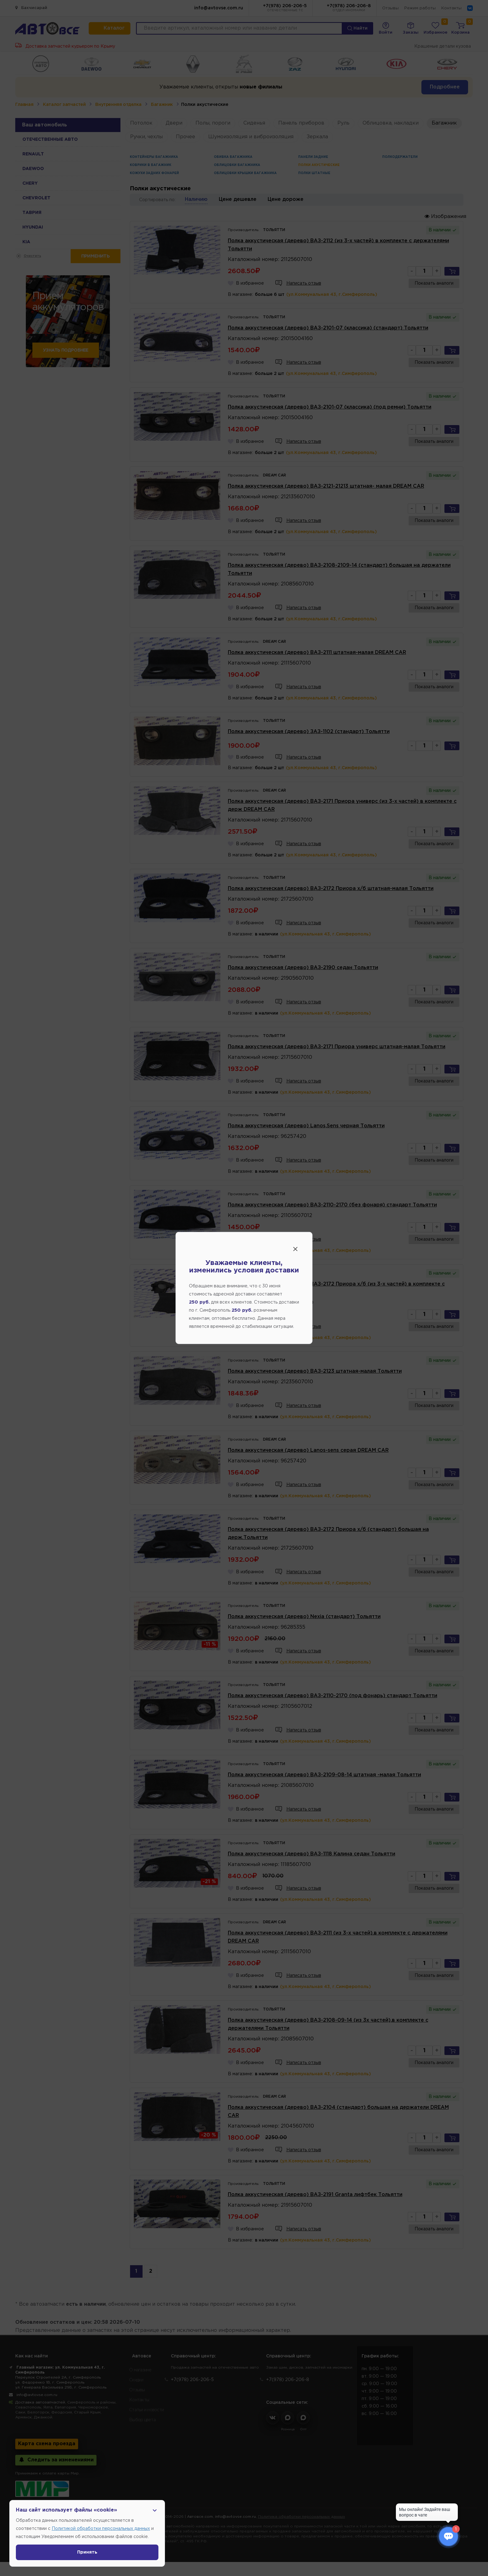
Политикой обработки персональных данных (101, 2529)
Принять (87, 2552)
